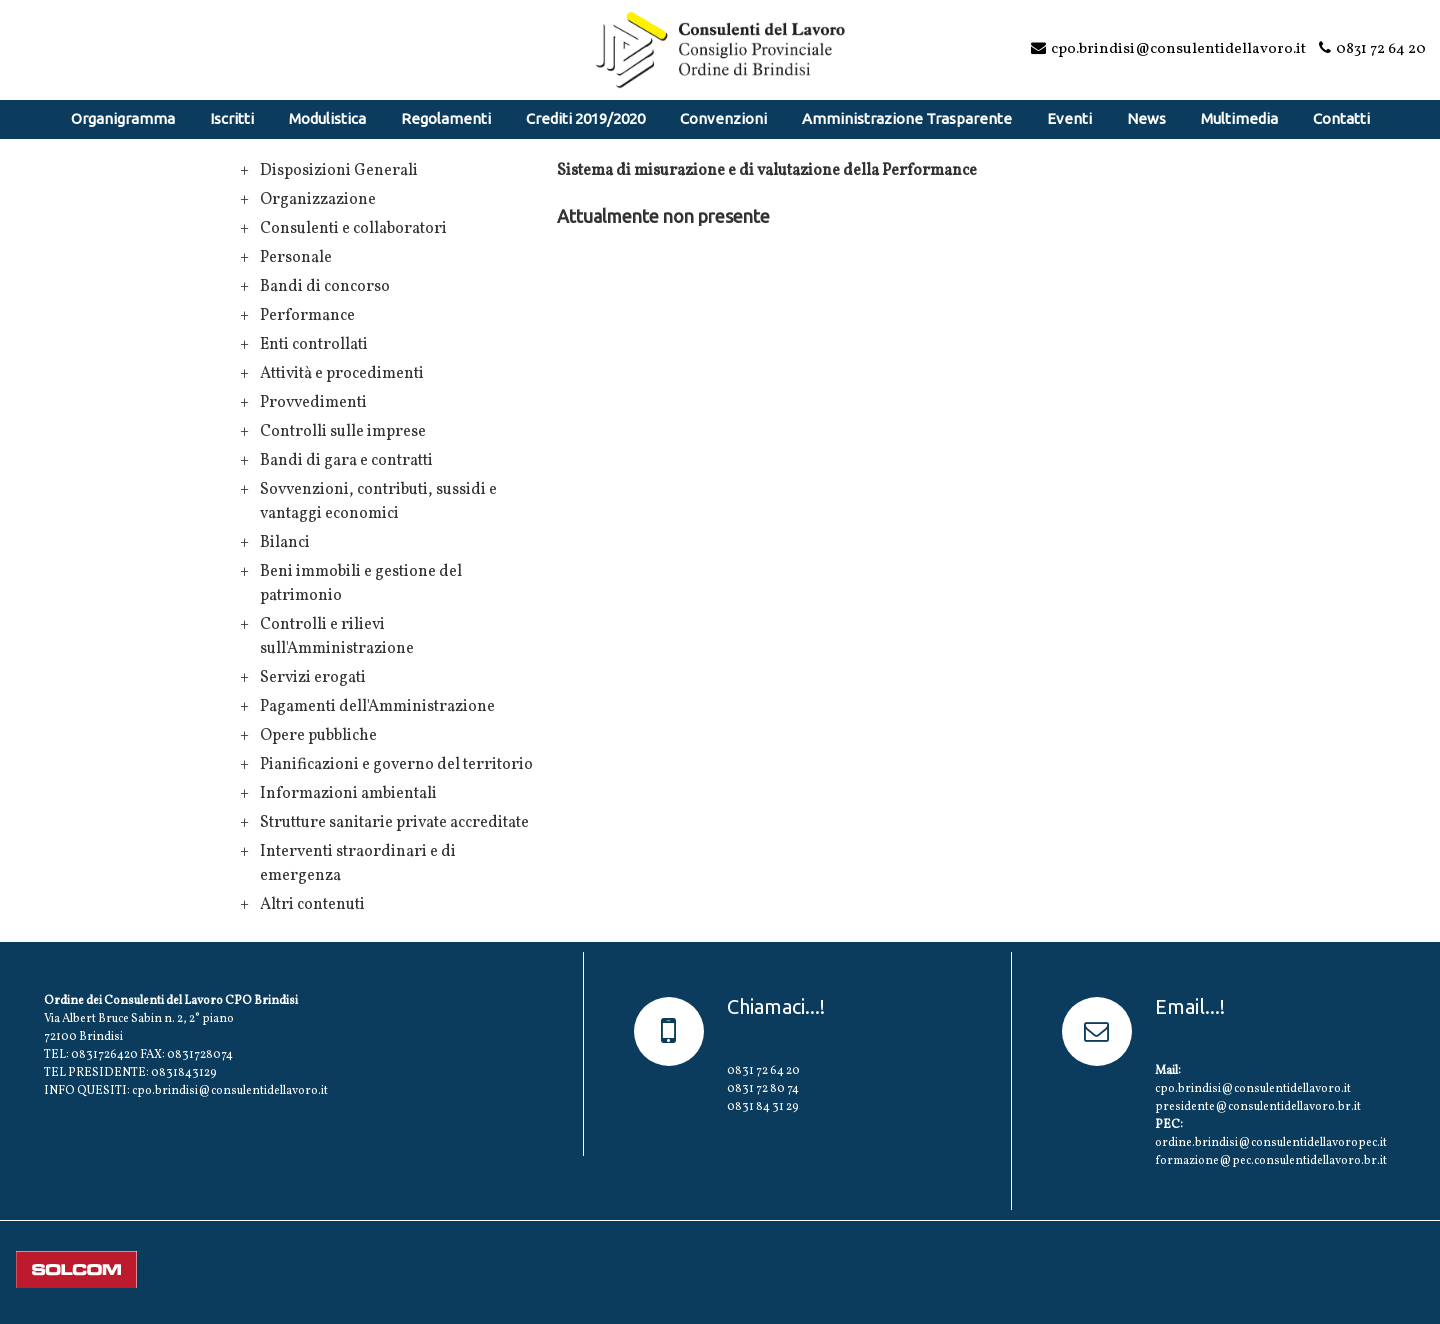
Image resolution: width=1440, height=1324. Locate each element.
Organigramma (123, 118)
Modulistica (327, 118)
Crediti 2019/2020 (585, 118)
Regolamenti (446, 118)
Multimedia (1239, 118)
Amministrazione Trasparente (907, 118)
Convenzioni (723, 118)
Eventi (1069, 118)
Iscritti (232, 118)
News (1146, 118)
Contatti (1341, 118)
